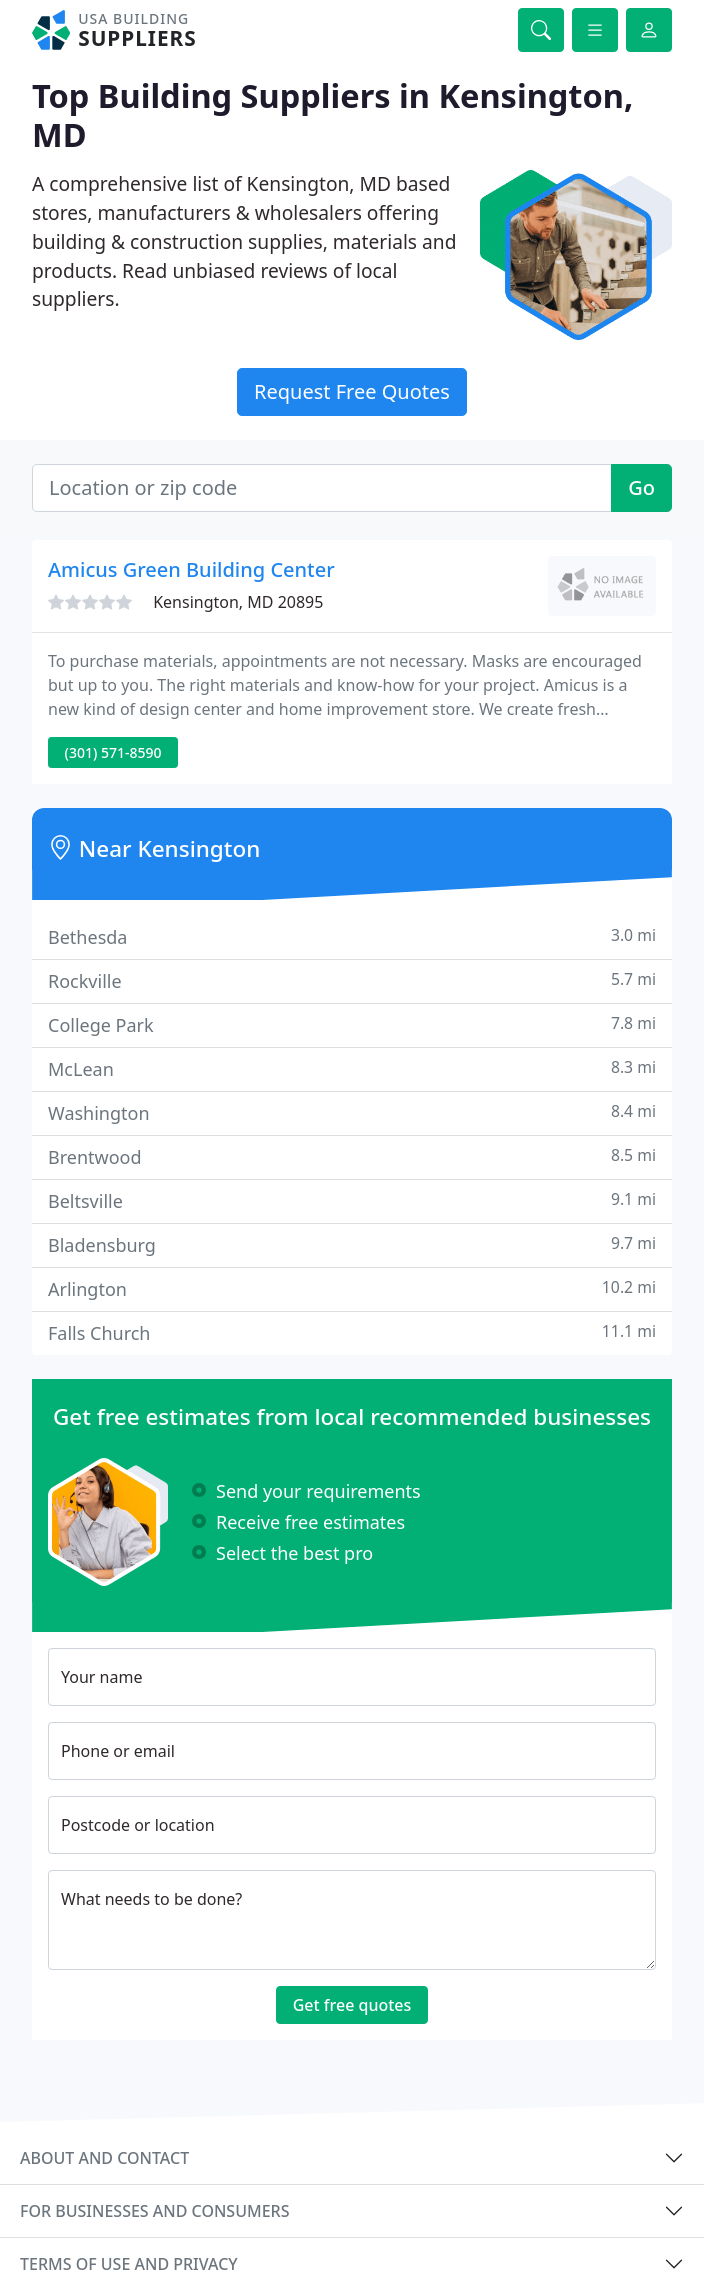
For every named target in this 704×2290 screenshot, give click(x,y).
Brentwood (352, 1156)
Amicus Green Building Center (191, 569)
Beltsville (352, 1200)
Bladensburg (352, 1244)
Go (641, 487)
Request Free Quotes (352, 391)
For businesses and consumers (154, 2211)
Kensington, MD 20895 (238, 602)
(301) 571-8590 (113, 752)
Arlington (352, 1288)
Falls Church (352, 1332)
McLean (352, 1068)
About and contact (104, 2158)
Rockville (352, 980)
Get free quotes (352, 2005)
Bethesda (352, 936)
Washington (352, 1112)
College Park (352, 1024)
